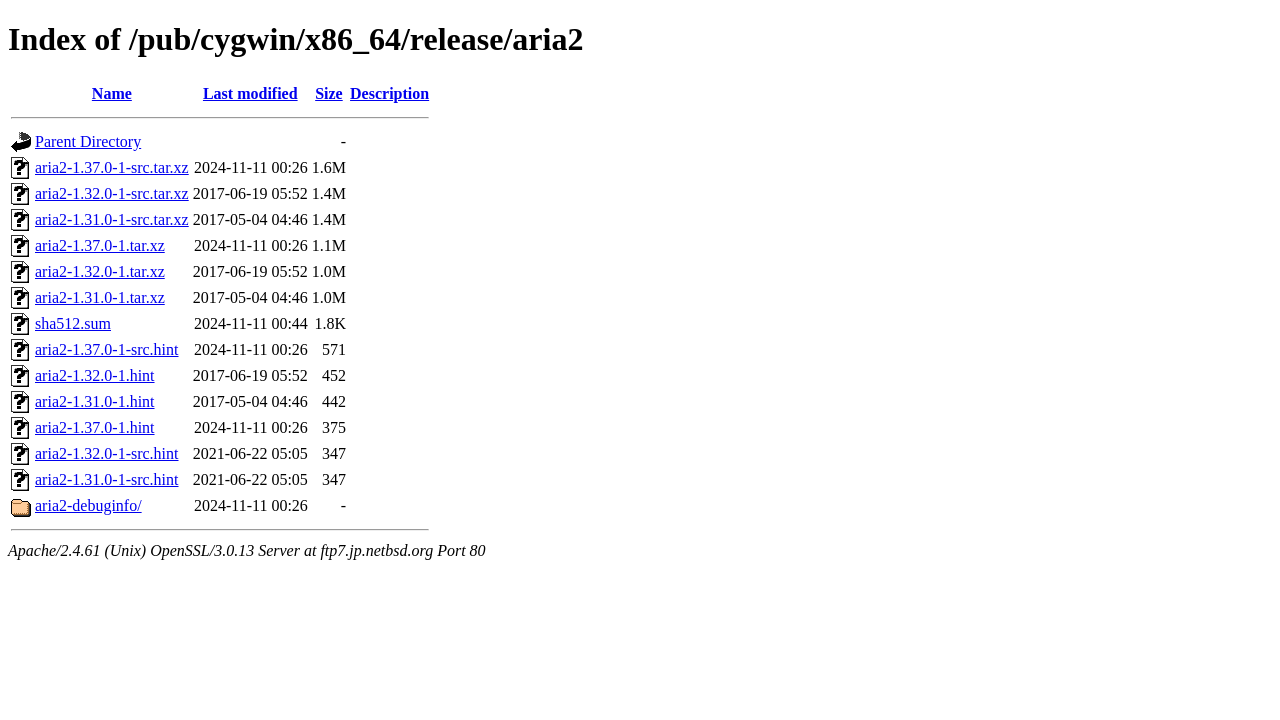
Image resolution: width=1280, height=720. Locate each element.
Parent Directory (88, 141)
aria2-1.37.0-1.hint (95, 427)
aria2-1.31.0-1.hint (95, 401)
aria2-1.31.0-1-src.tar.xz (112, 219)
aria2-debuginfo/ (88, 505)
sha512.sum (73, 323)
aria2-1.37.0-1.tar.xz (100, 245)
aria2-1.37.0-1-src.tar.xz (112, 167)
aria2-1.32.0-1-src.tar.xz (112, 193)
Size (329, 93)
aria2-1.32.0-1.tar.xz (100, 271)
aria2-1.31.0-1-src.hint (107, 479)
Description (389, 93)
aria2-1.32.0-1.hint (95, 375)
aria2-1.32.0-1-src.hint (107, 453)
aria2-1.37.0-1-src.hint (107, 349)
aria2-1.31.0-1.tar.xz (100, 297)
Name (112, 93)
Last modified (250, 93)
